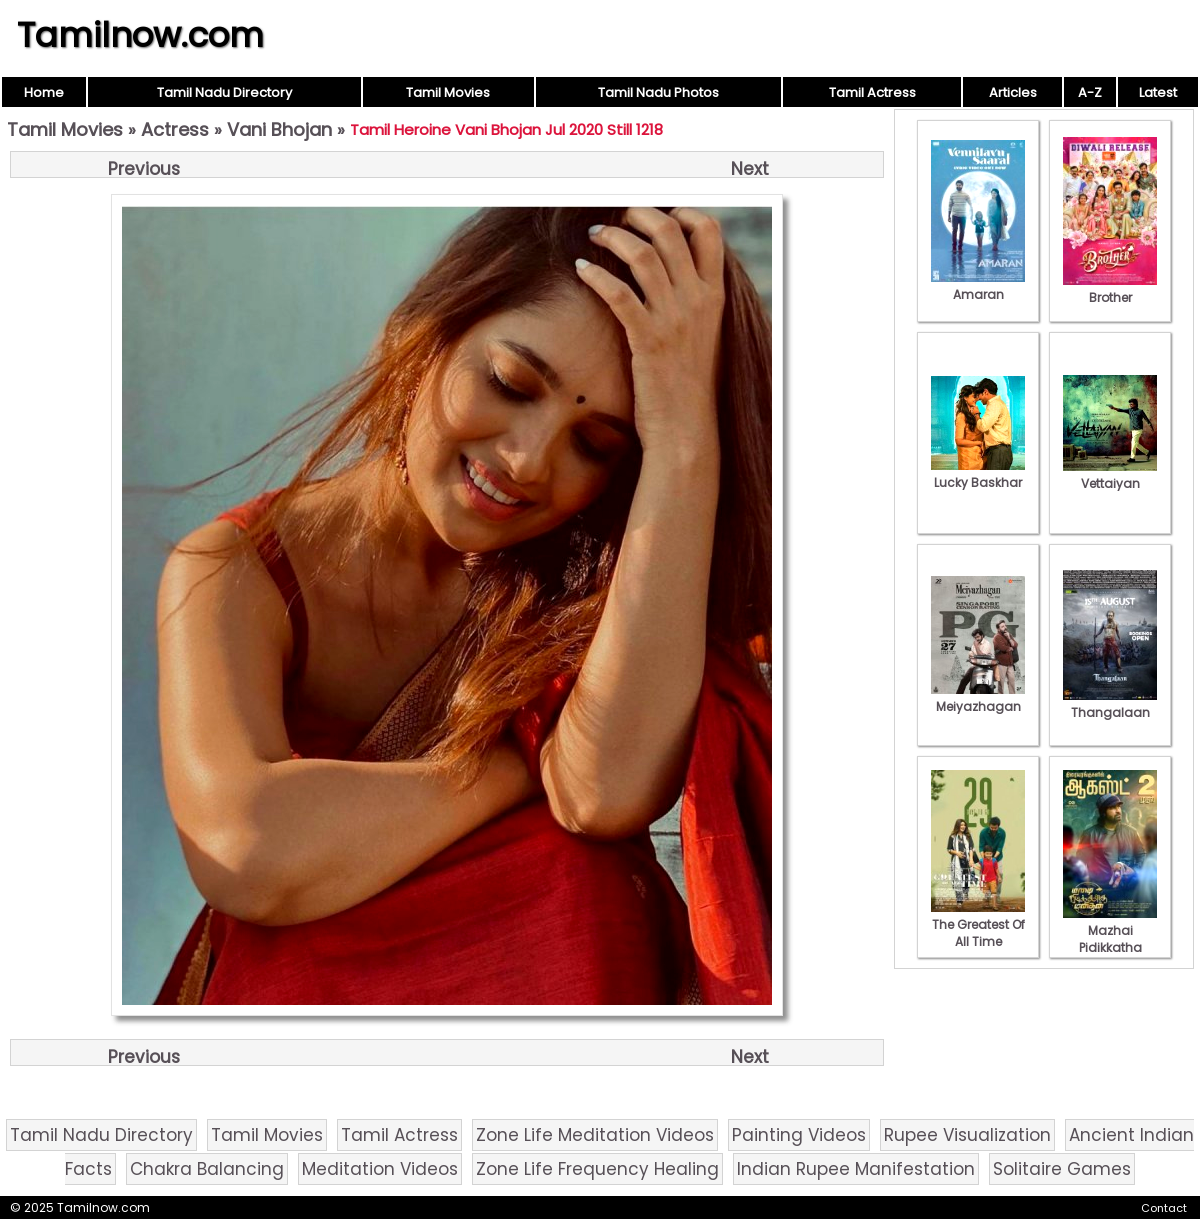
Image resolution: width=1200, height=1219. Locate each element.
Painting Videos (799, 1135)
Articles (1013, 92)
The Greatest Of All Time (978, 924)
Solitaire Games (1062, 1169)
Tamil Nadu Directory (224, 92)
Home (44, 92)
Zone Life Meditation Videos (595, 1135)
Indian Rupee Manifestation (856, 1169)
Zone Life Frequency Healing (597, 1169)
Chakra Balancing (207, 1169)
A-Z (1090, 92)
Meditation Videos (380, 1169)
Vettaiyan (1110, 475)
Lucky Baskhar (978, 474)
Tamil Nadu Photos (658, 92)
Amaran (978, 286)
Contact (1164, 1208)
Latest (1158, 92)
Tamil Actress (872, 92)
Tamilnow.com (140, 35)
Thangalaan (1110, 704)
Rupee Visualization (967, 1135)
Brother (1110, 289)
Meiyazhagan (978, 698)
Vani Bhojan (279, 129)
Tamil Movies (448, 92)
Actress (175, 129)
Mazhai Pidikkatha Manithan (1110, 939)
